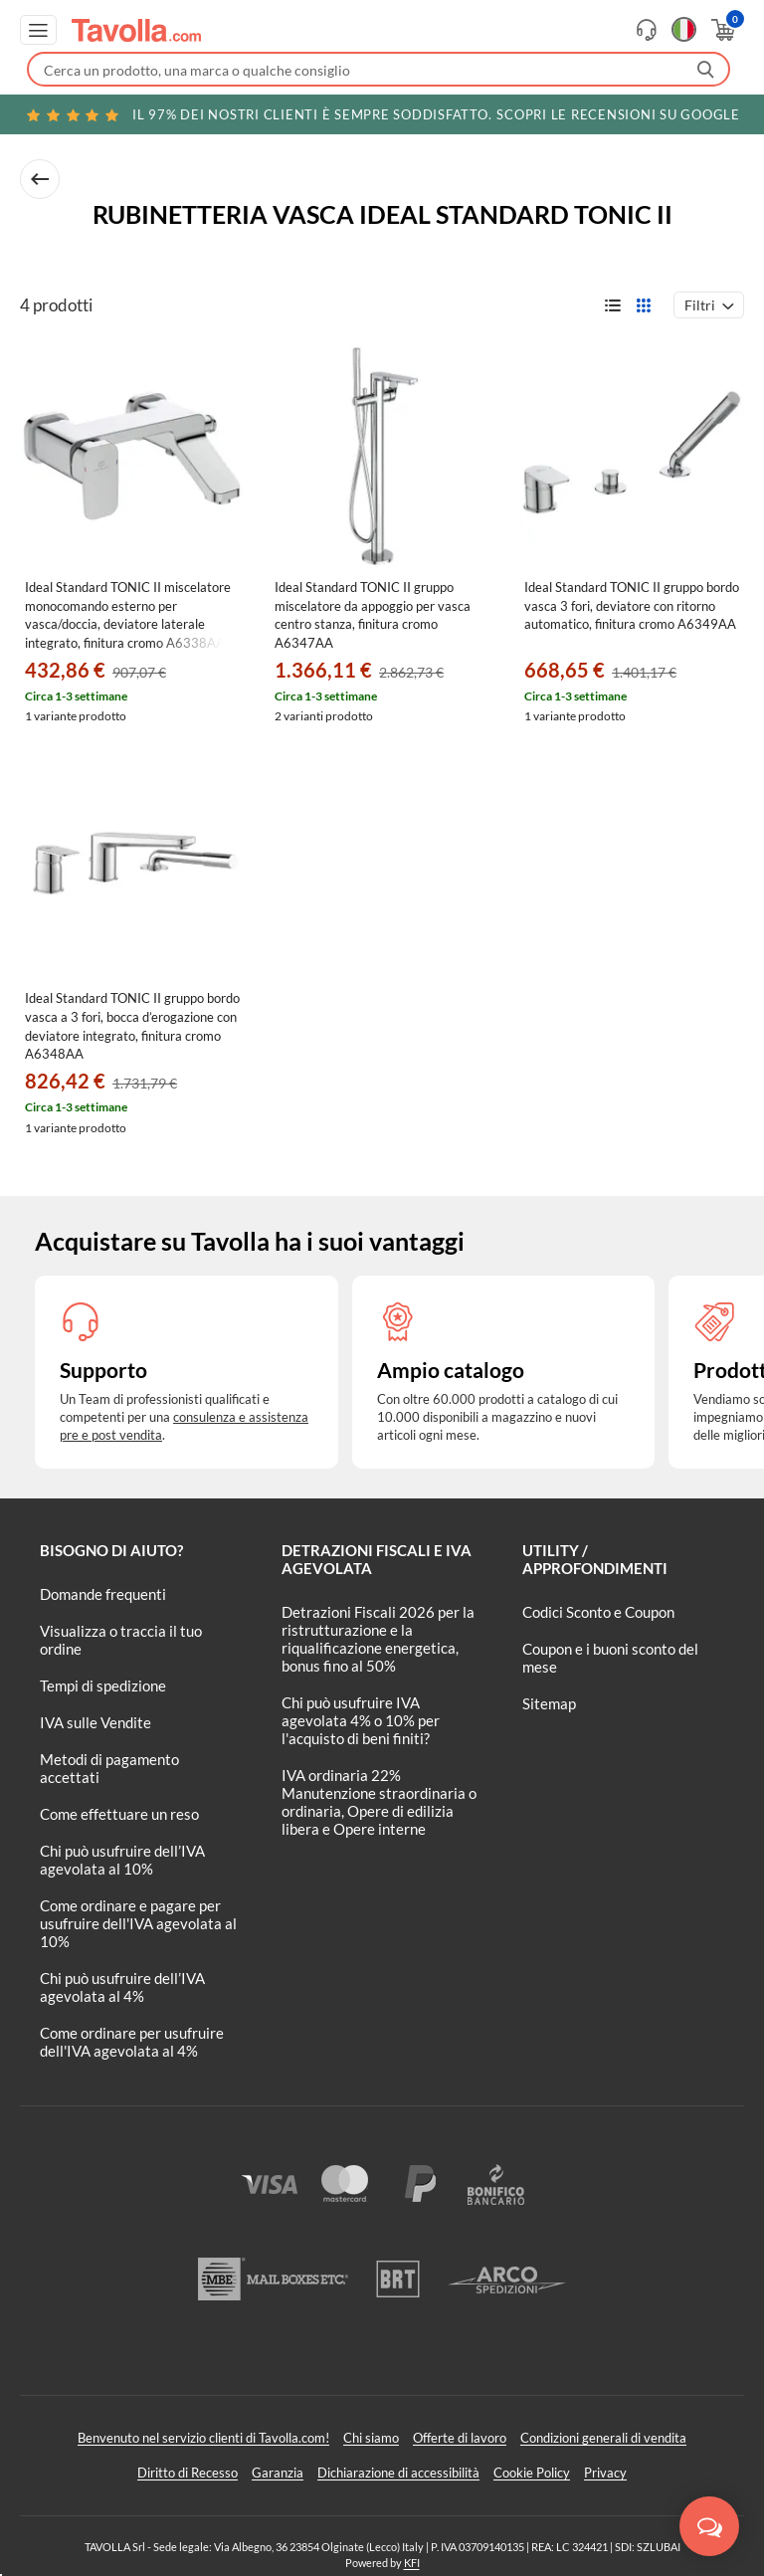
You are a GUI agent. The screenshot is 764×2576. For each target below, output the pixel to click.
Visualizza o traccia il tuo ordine (121, 1640)
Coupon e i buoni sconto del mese (610, 1658)
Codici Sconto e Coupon (598, 1612)
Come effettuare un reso (119, 1814)
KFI (412, 2562)
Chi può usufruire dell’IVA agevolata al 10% (122, 1860)
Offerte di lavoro (459, 2438)
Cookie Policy (531, 2472)
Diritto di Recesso (187, 2472)
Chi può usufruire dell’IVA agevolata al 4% (122, 1987)
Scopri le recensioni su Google (382, 114)
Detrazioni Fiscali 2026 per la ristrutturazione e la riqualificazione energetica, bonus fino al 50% (378, 1639)
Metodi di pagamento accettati (109, 1768)
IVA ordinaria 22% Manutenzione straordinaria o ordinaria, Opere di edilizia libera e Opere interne (379, 1802)
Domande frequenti (103, 1594)
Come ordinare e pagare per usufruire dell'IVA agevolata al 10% (138, 1923)
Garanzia (277, 2472)
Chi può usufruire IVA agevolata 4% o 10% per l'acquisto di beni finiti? (361, 1720)
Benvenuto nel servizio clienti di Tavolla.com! (203, 2438)
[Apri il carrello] (721, 30)
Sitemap (549, 1703)
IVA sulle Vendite (95, 1722)
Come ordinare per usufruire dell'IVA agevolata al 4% (132, 2042)
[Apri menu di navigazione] (38, 30)
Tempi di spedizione (103, 1685)
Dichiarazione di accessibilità (398, 2472)
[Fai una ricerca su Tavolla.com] (378, 69)
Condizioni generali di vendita (603, 2438)
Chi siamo (371, 2438)
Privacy (605, 2472)
